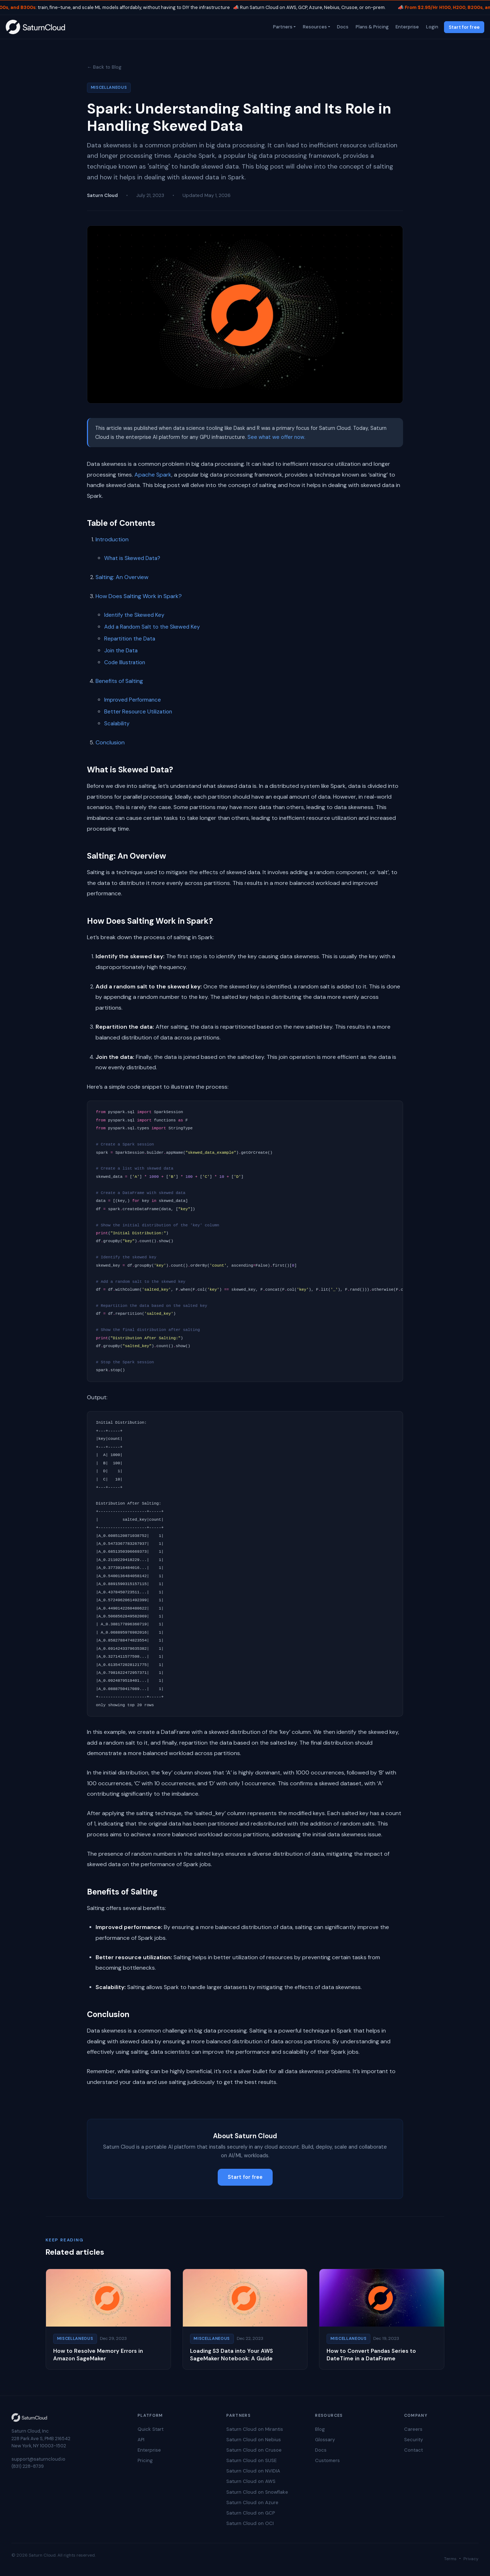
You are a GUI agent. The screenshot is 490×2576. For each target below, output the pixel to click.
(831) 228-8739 (27, 2466)
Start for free (464, 27)
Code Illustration (124, 662)
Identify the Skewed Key (134, 615)
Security (413, 2440)
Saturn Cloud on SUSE (251, 2460)
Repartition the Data (129, 638)
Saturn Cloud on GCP (250, 2513)
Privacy (471, 2559)
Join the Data (121, 650)
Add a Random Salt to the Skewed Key (152, 626)
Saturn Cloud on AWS (251, 2481)
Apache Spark (152, 474)
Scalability (116, 723)
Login (431, 27)
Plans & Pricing (371, 27)
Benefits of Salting (119, 681)
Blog (320, 2429)
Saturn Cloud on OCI (250, 2523)
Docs (342, 27)
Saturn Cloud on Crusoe (254, 2450)
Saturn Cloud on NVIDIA (253, 2471)
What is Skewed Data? (132, 558)
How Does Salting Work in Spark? (139, 596)
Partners (282, 27)
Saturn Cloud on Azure (252, 2502)
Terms (450, 2559)
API (141, 2440)
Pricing (145, 2460)
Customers (327, 2460)
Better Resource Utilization (138, 711)
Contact (413, 2450)
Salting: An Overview (122, 577)
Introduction (112, 539)
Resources (314, 27)
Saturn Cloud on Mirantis (254, 2429)
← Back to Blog (104, 67)
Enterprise (406, 27)
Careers (413, 2429)
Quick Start (150, 2429)
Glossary (325, 2440)
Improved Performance (132, 699)
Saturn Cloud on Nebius (253, 2440)
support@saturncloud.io (38, 2459)
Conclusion (110, 742)
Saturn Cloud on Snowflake (257, 2492)
